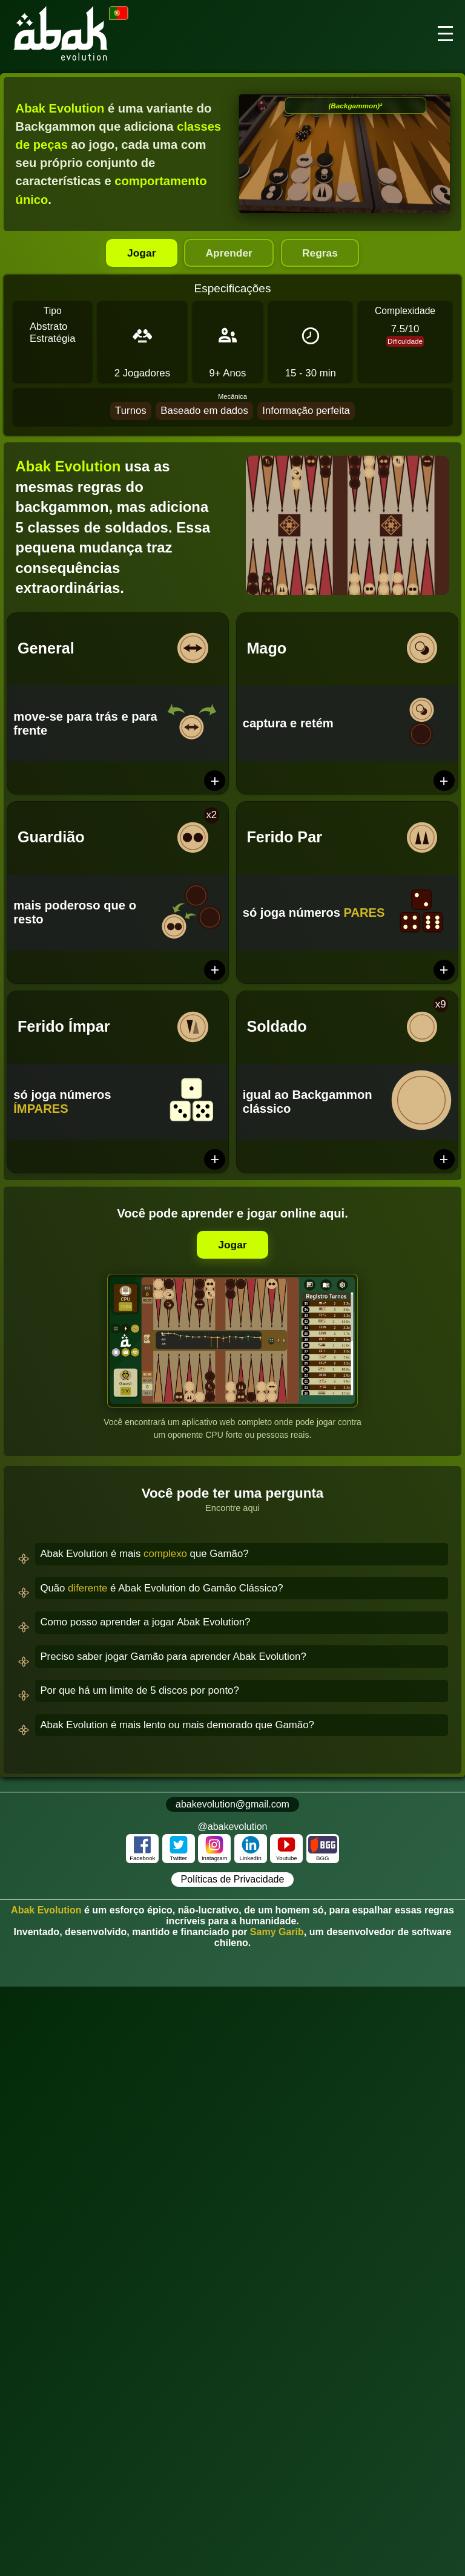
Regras (324, 253)
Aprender (229, 253)
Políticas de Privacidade (233, 1880)
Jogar (138, 253)
